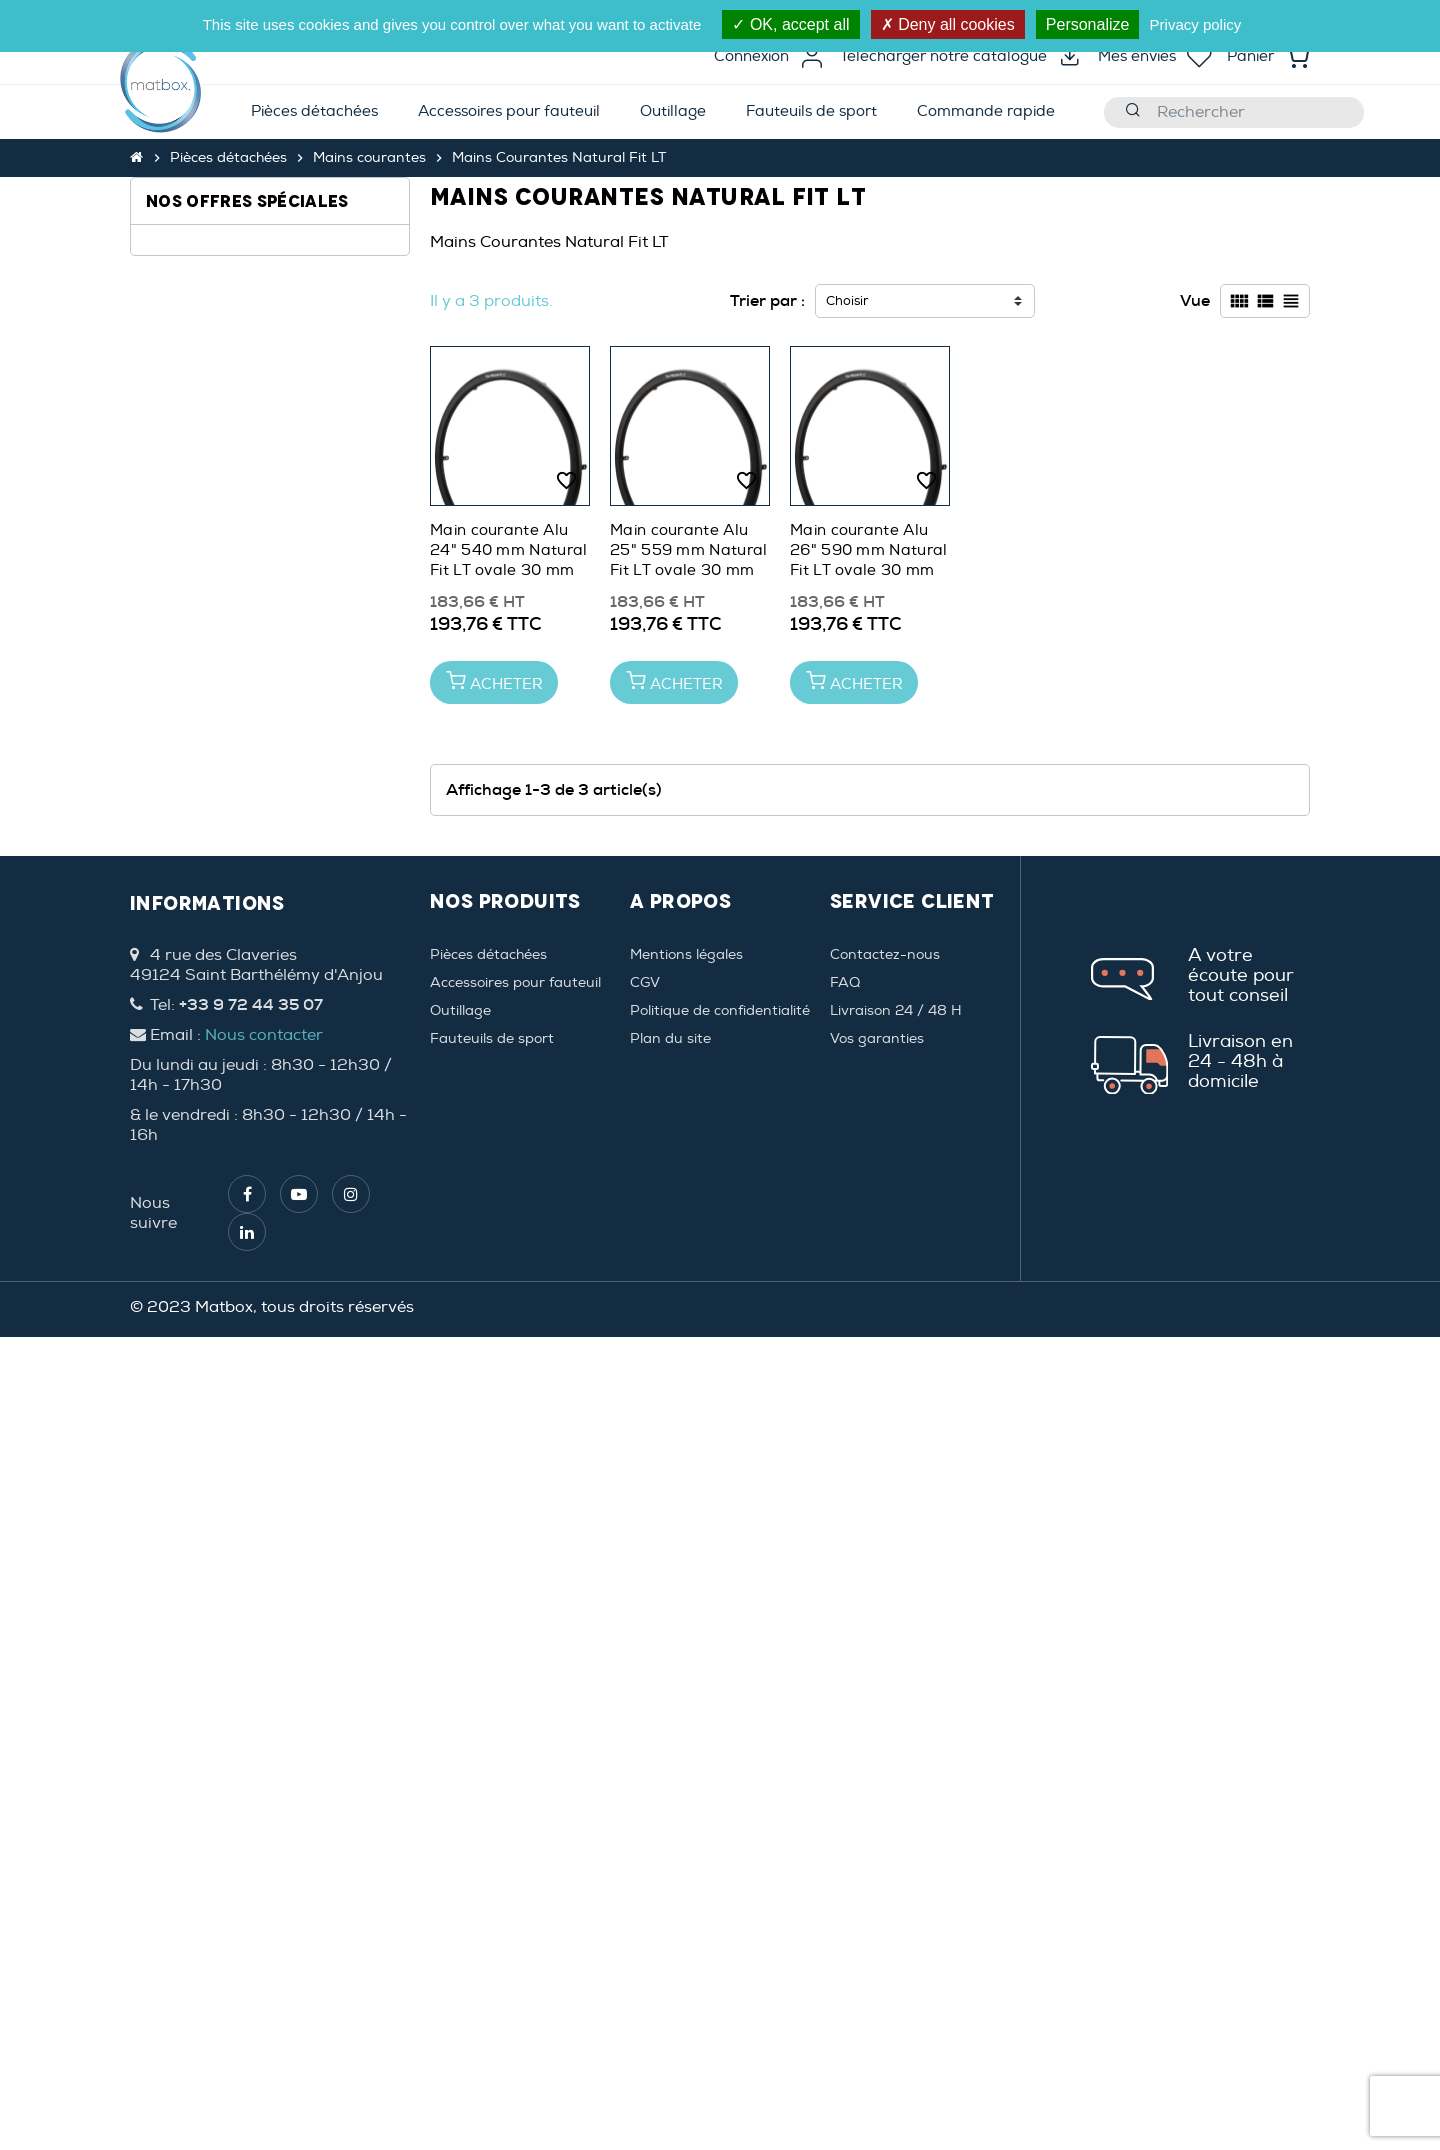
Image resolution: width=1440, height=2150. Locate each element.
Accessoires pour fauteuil (515, 1795)
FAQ (845, 1795)
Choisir (847, 301)
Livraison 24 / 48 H (896, 1823)
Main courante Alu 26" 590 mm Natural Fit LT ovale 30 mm (868, 550)
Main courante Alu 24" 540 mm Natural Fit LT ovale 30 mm (508, 550)
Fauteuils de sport (492, 1851)
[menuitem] (314, 112)
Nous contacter (264, 1848)
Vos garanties (877, 1851)
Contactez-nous (885, 1767)
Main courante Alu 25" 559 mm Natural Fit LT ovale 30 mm (688, 550)
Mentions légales (686, 1767)
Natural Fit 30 (222, 500)
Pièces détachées (488, 1767)
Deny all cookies (948, 24)
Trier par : (767, 300)
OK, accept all (790, 24)
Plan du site (670, 1851)
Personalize (1088, 24)
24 (181, 286)
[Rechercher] (1234, 112)
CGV (645, 1795)
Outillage (460, 1823)
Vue (1195, 300)
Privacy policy (1196, 24)
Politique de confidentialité (720, 1823)
